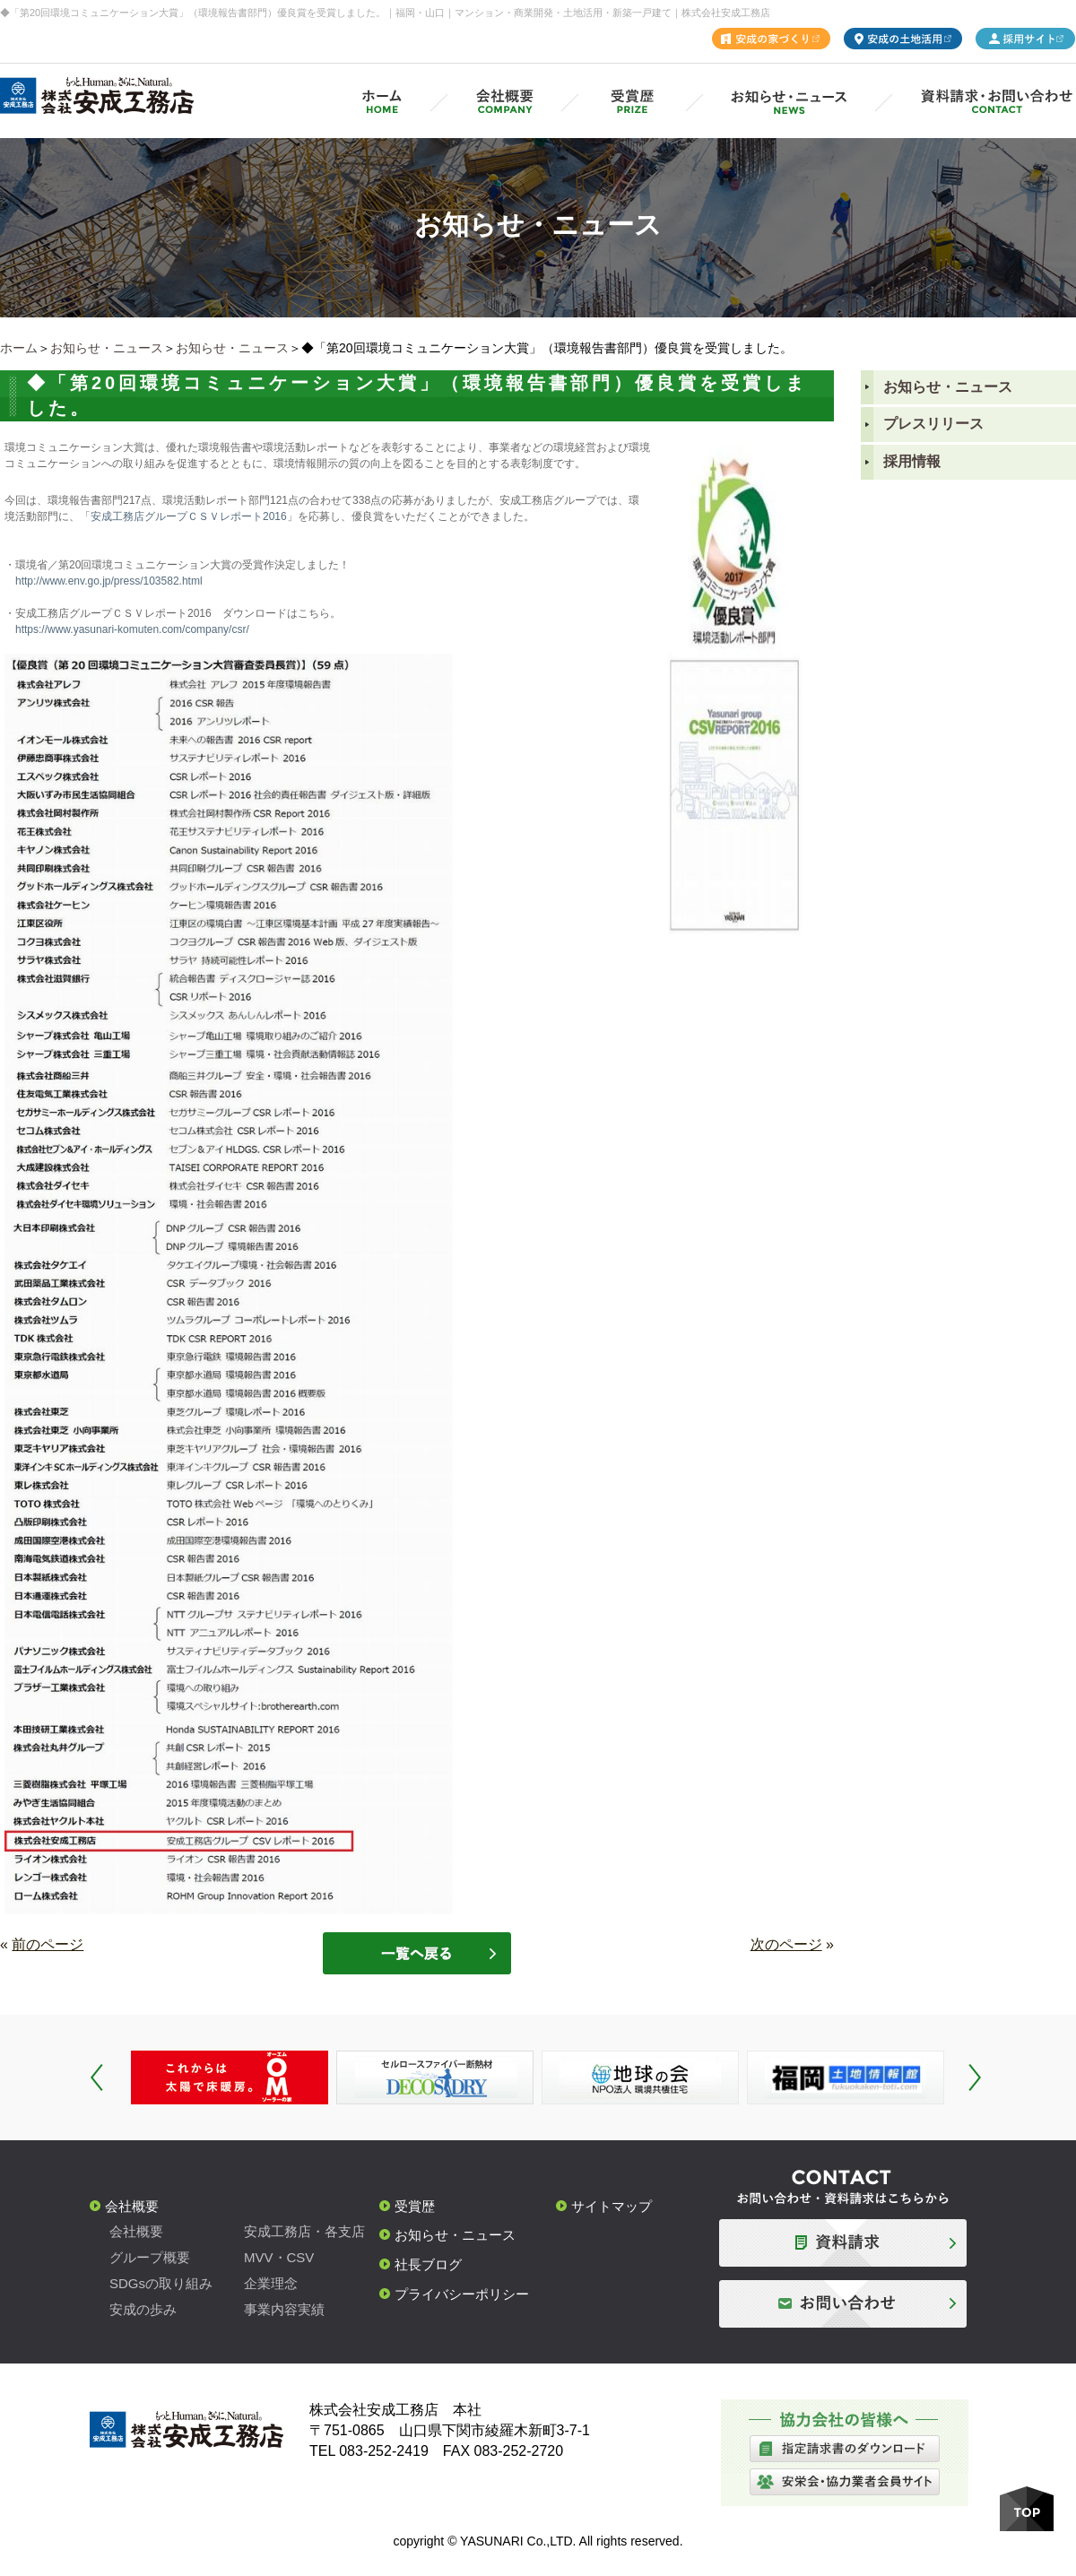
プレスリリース (933, 423)
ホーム (19, 348)
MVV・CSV (279, 2257)
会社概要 (132, 2206)
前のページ (47, 1944)
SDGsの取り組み (161, 2283)
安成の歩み (143, 2309)
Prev (97, 2077)
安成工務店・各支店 (304, 2231)
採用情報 (912, 461)
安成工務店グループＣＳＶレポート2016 (189, 516)
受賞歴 (415, 2206)
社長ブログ (428, 2264)
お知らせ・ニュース (106, 348)
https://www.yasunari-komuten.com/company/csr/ (132, 629)
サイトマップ (611, 2206)
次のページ (786, 1944)
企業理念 (271, 2283)
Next (974, 2077)
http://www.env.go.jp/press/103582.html (109, 581)
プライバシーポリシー (462, 2294)
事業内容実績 (284, 2309)
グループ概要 (149, 2257)
